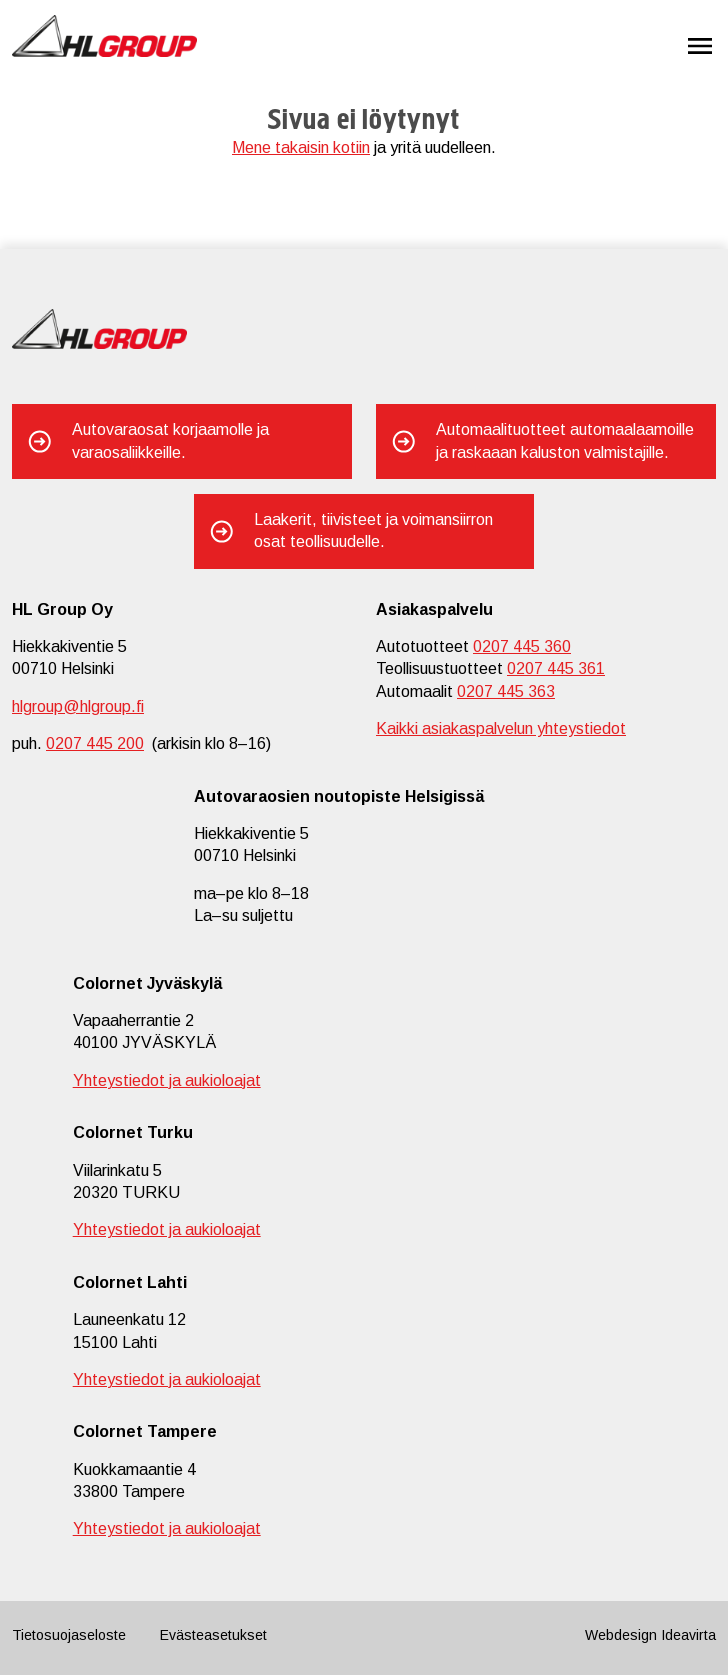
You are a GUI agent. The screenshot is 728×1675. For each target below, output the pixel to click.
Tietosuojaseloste (69, 1635)
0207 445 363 (506, 691)
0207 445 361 (556, 668)
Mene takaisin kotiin (301, 147)
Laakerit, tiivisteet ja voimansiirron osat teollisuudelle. (373, 530)
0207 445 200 (95, 743)
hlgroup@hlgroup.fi (78, 706)
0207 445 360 (522, 646)
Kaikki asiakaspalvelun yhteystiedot (501, 728)
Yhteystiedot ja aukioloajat (167, 1080)
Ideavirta (688, 1635)
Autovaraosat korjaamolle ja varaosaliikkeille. (170, 440)
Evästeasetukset (213, 1635)
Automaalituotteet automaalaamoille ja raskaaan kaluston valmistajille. (565, 440)
